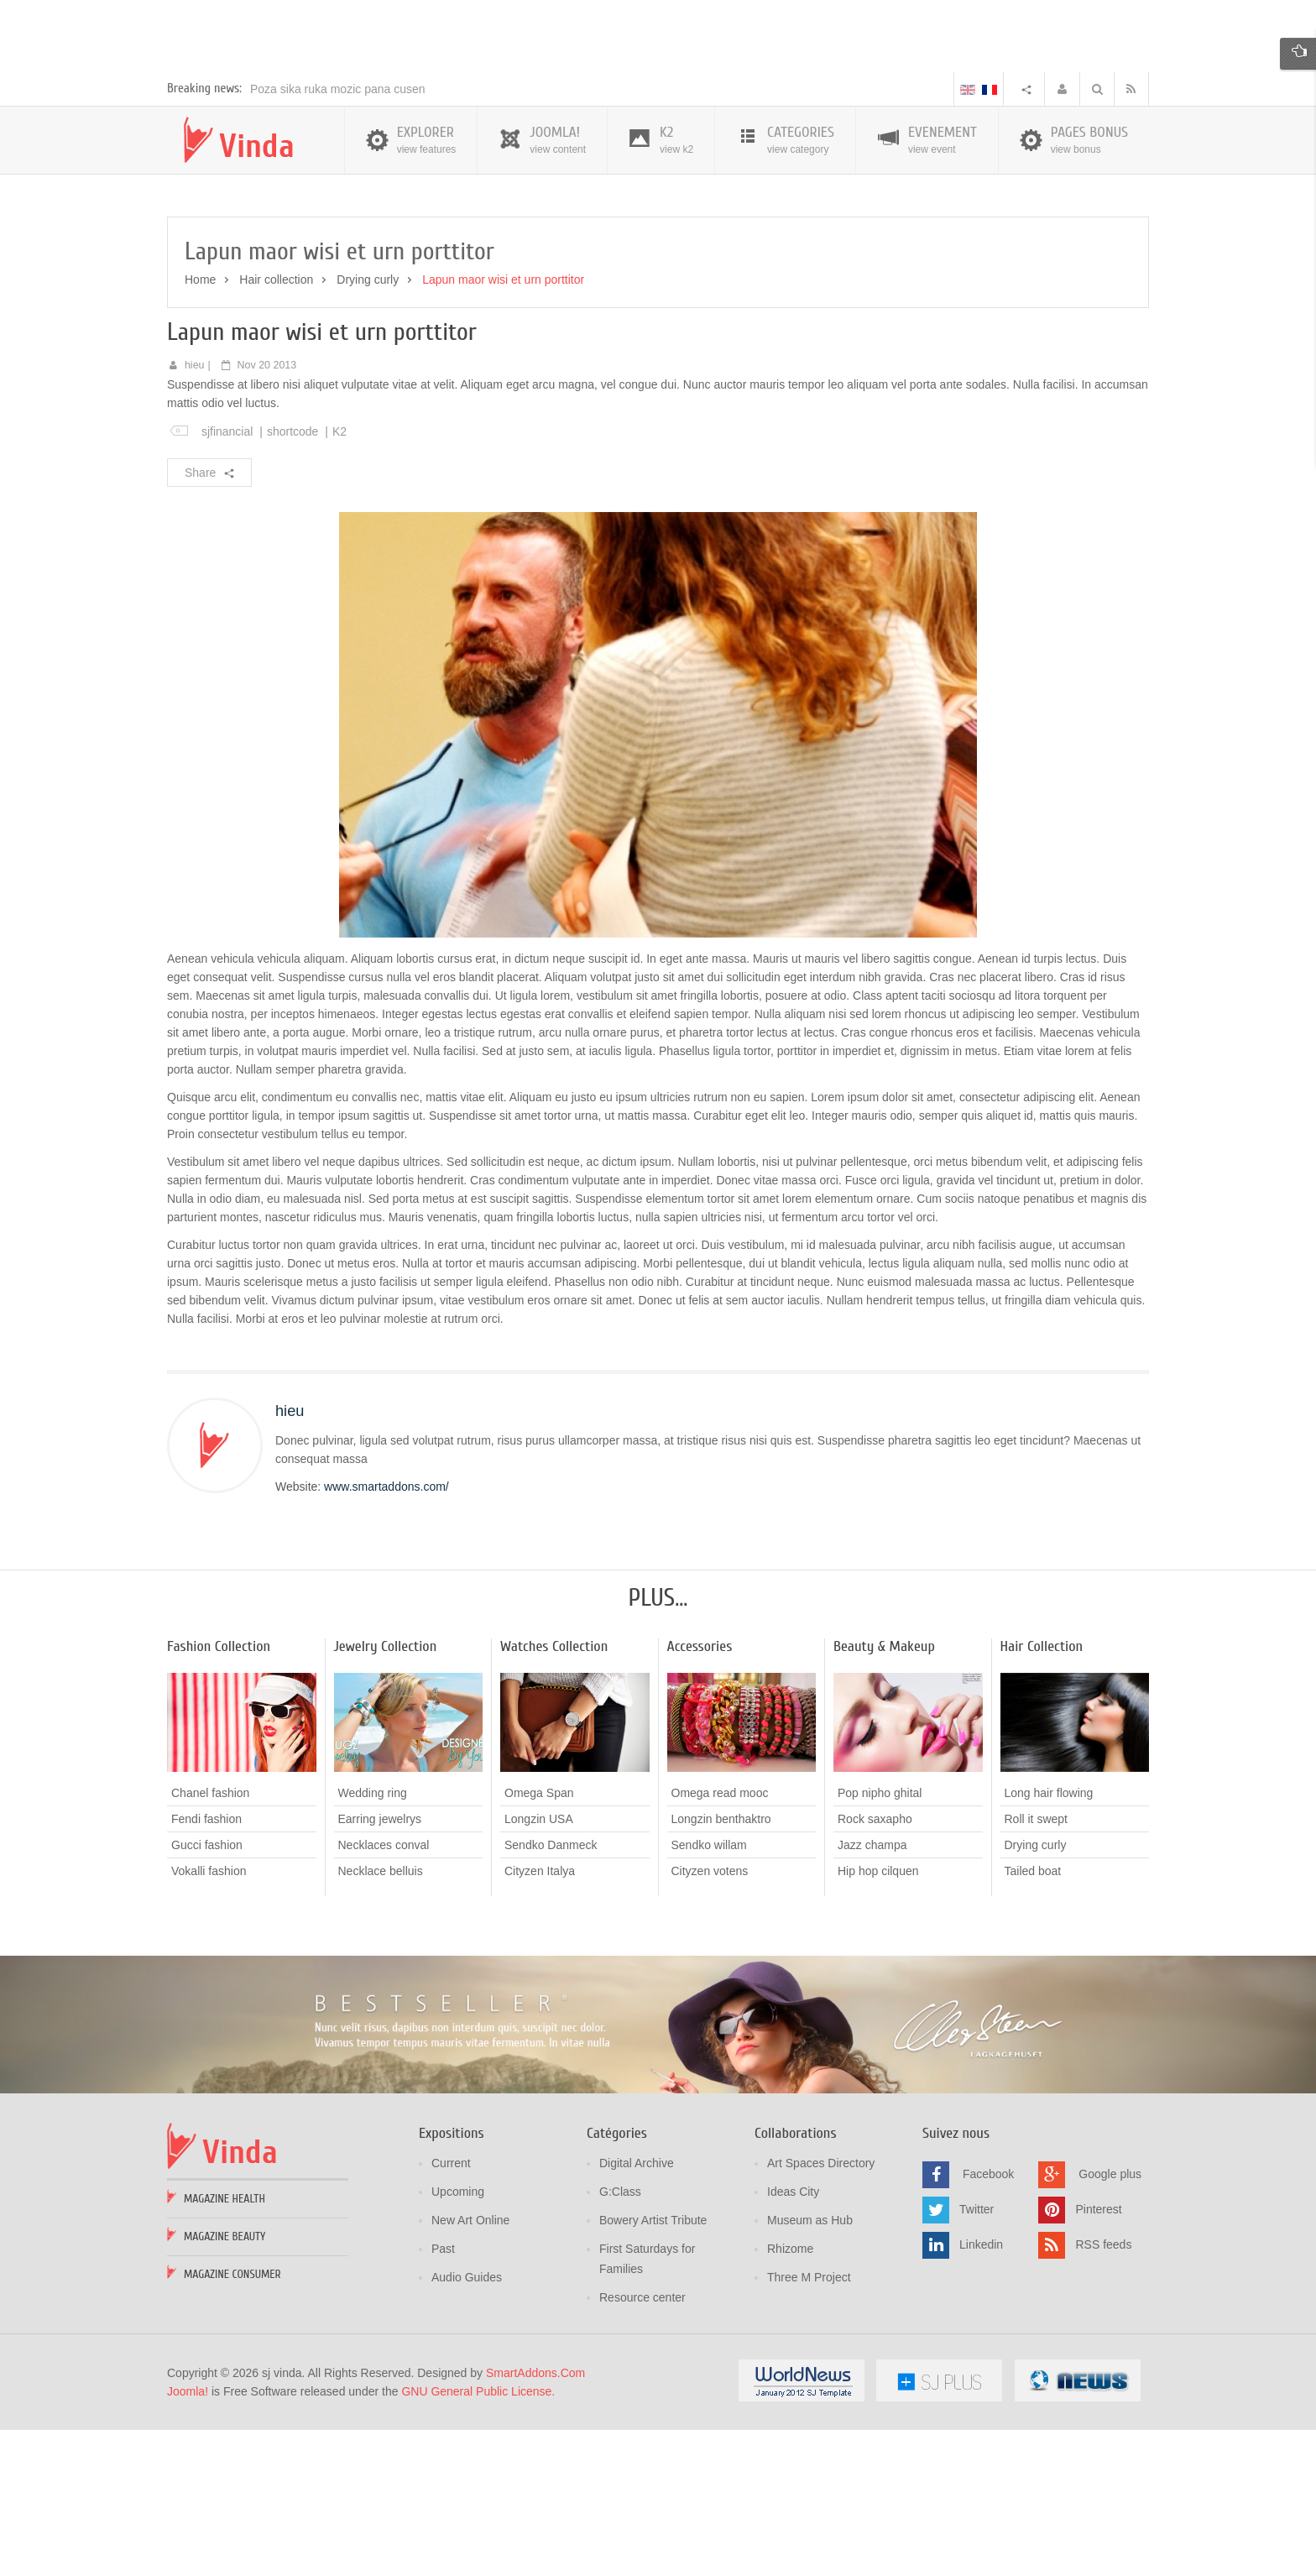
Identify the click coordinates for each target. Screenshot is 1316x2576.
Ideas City (793, 2338)
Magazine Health (224, 2345)
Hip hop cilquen (878, 2018)
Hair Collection (1042, 1794)
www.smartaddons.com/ (386, 1634)
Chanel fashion (210, 1940)
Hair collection (276, 427)
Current (451, 2310)
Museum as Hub (810, 2367)
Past (443, 2395)
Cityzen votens (710, 2018)
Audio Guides (466, 2424)
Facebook (988, 2321)
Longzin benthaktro (721, 1966)
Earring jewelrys (380, 1966)
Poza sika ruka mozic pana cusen (338, 236)
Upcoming (457, 2338)
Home (200, 427)
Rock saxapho (875, 1966)
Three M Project (809, 2424)
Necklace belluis (380, 2018)
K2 (339, 578)
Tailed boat (1033, 2018)
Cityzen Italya (539, 2018)
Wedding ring (372, 1940)
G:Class (620, 2338)
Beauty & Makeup (884, 1794)
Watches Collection (554, 1794)
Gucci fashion (207, 1992)
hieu (195, 512)
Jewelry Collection (385, 1794)
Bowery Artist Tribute (653, 2367)
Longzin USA (538, 1966)
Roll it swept (1036, 1966)
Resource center (642, 2444)
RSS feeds (1103, 2391)
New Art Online (470, 2367)
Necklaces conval (384, 1992)
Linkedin (981, 2391)
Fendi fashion (206, 1966)
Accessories (700, 1794)
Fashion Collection (218, 1794)
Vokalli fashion (209, 2018)
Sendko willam (709, 1992)
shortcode (292, 578)
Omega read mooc (720, 1940)
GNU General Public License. (478, 2538)
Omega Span (539, 1940)
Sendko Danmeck (551, 1992)
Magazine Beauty (224, 2383)
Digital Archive (636, 2310)
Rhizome (790, 2395)
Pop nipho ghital (880, 1940)
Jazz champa (872, 1992)
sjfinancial (227, 578)
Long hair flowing (1049, 1940)
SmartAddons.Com (535, 2519)
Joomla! (187, 2538)
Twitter (976, 2356)
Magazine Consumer (232, 2421)
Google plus (1109, 2321)
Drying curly (368, 427)
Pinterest (1098, 2356)
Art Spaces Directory (821, 2310)
